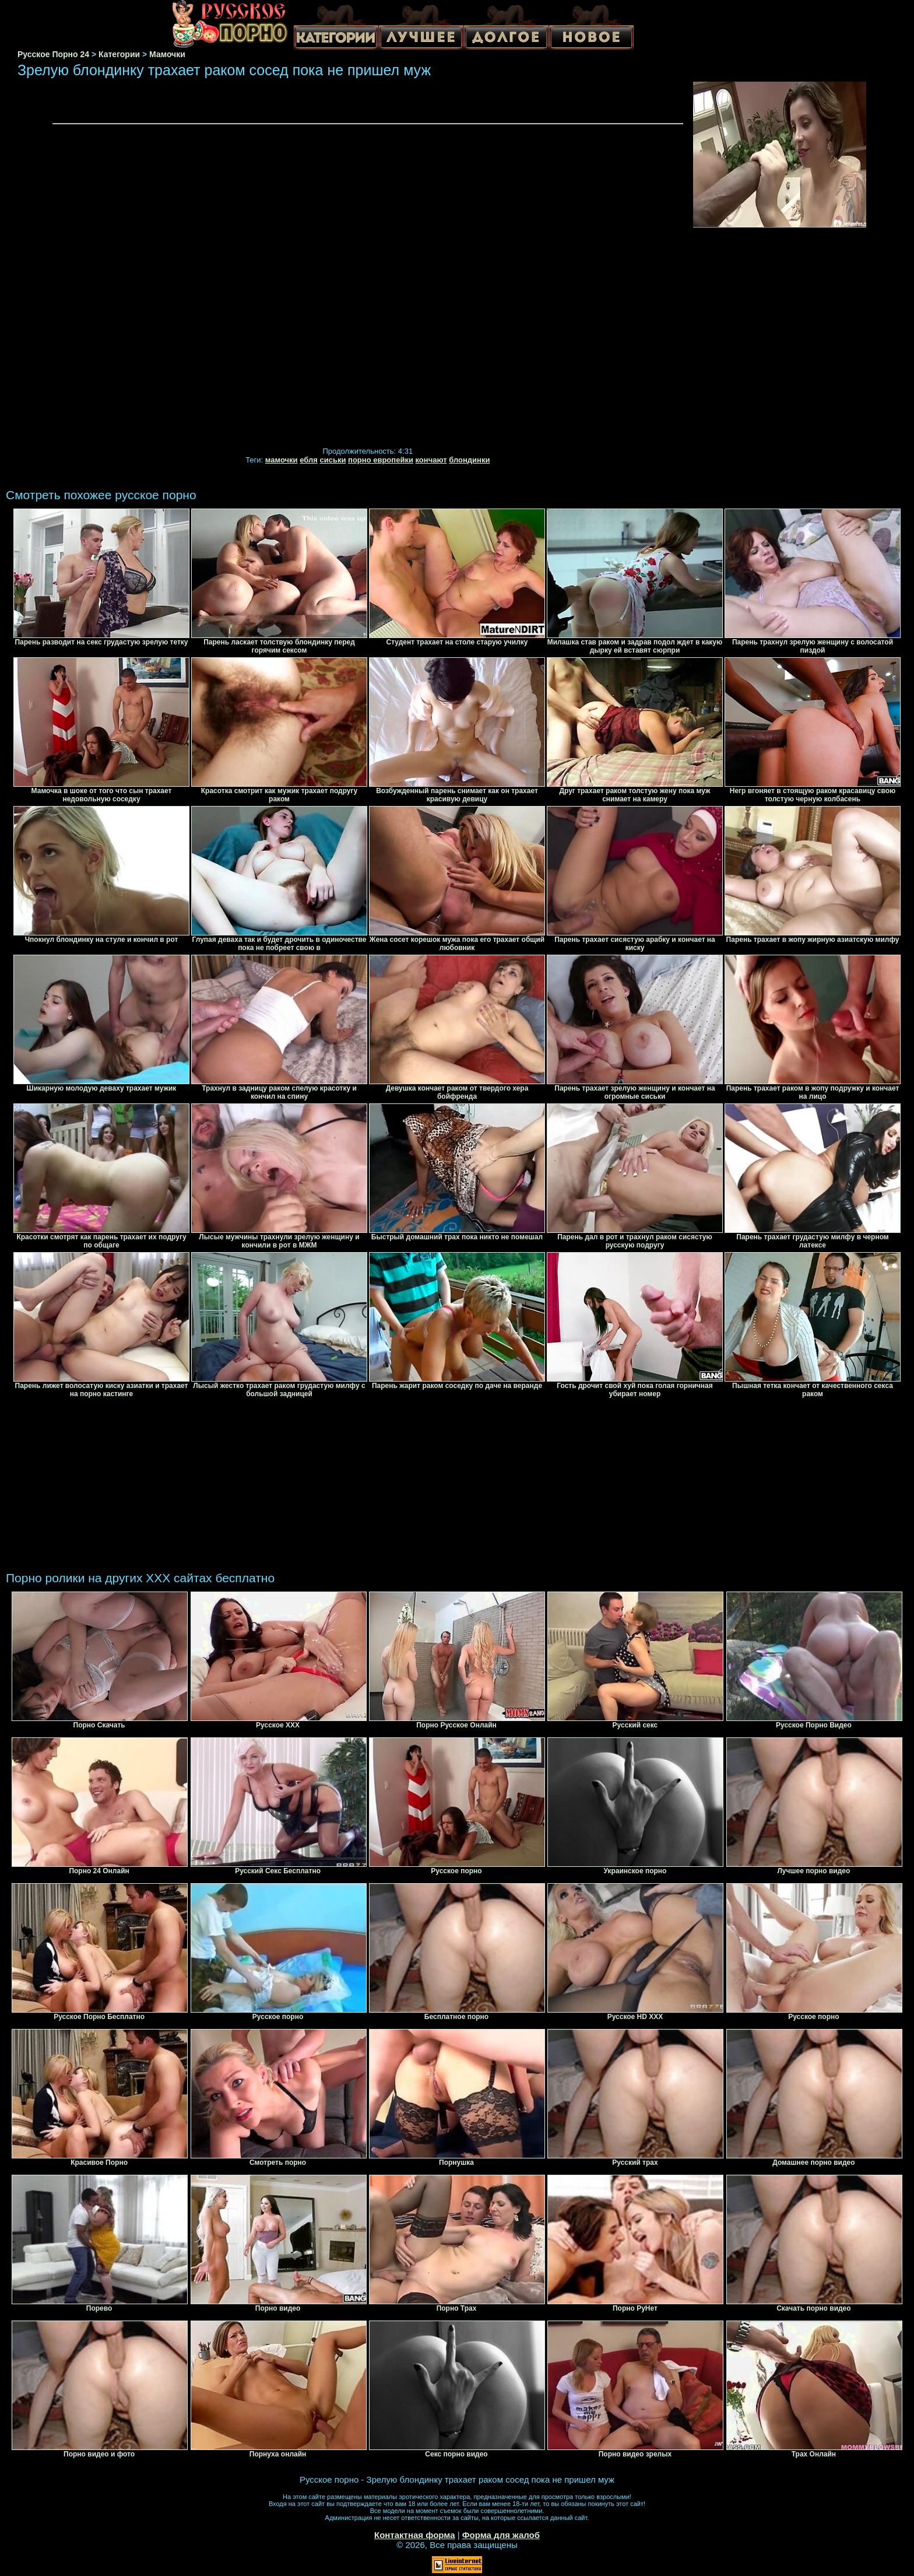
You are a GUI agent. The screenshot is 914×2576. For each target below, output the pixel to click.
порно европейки (380, 459)
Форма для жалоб (501, 2535)
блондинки (469, 459)
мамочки (281, 459)
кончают (431, 459)
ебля (309, 459)
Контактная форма (414, 2535)
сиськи (332, 459)
